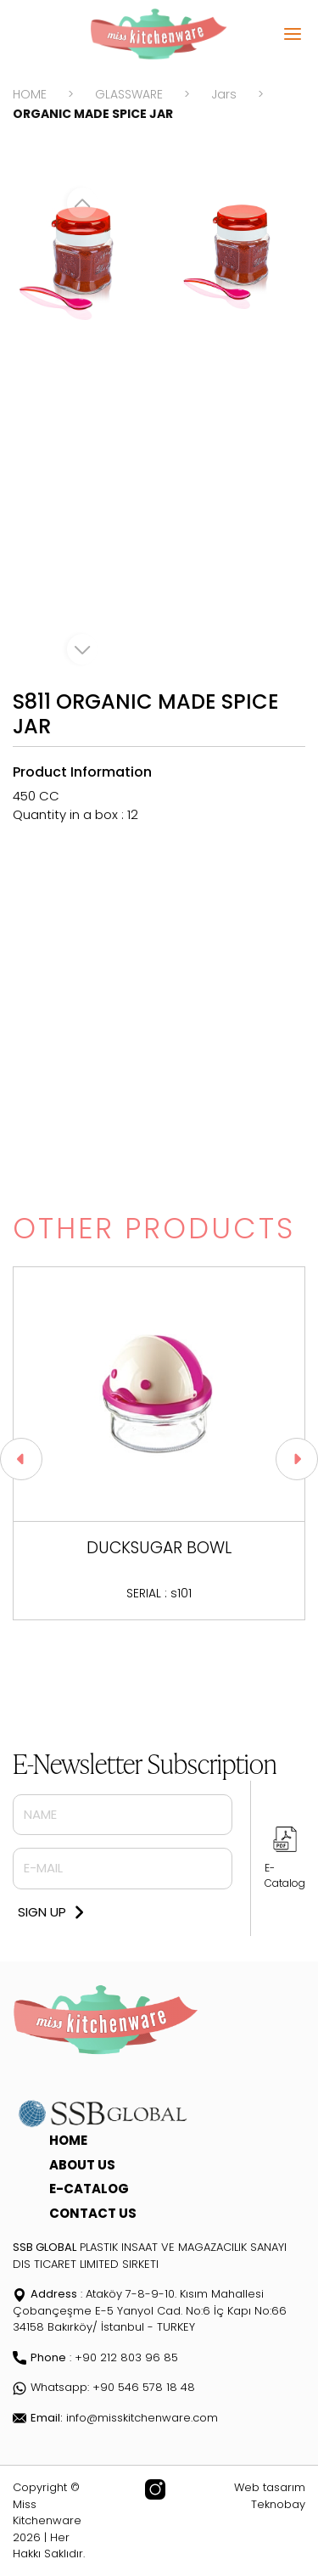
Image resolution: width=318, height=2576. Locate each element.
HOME (30, 94)
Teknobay (278, 2504)
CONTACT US (93, 2213)
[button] (297, 1459)
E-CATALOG (89, 2188)
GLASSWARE (129, 94)
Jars (224, 94)
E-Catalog (285, 1875)
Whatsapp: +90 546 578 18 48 (104, 2387)
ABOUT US (82, 2165)
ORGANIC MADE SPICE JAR (93, 113)
